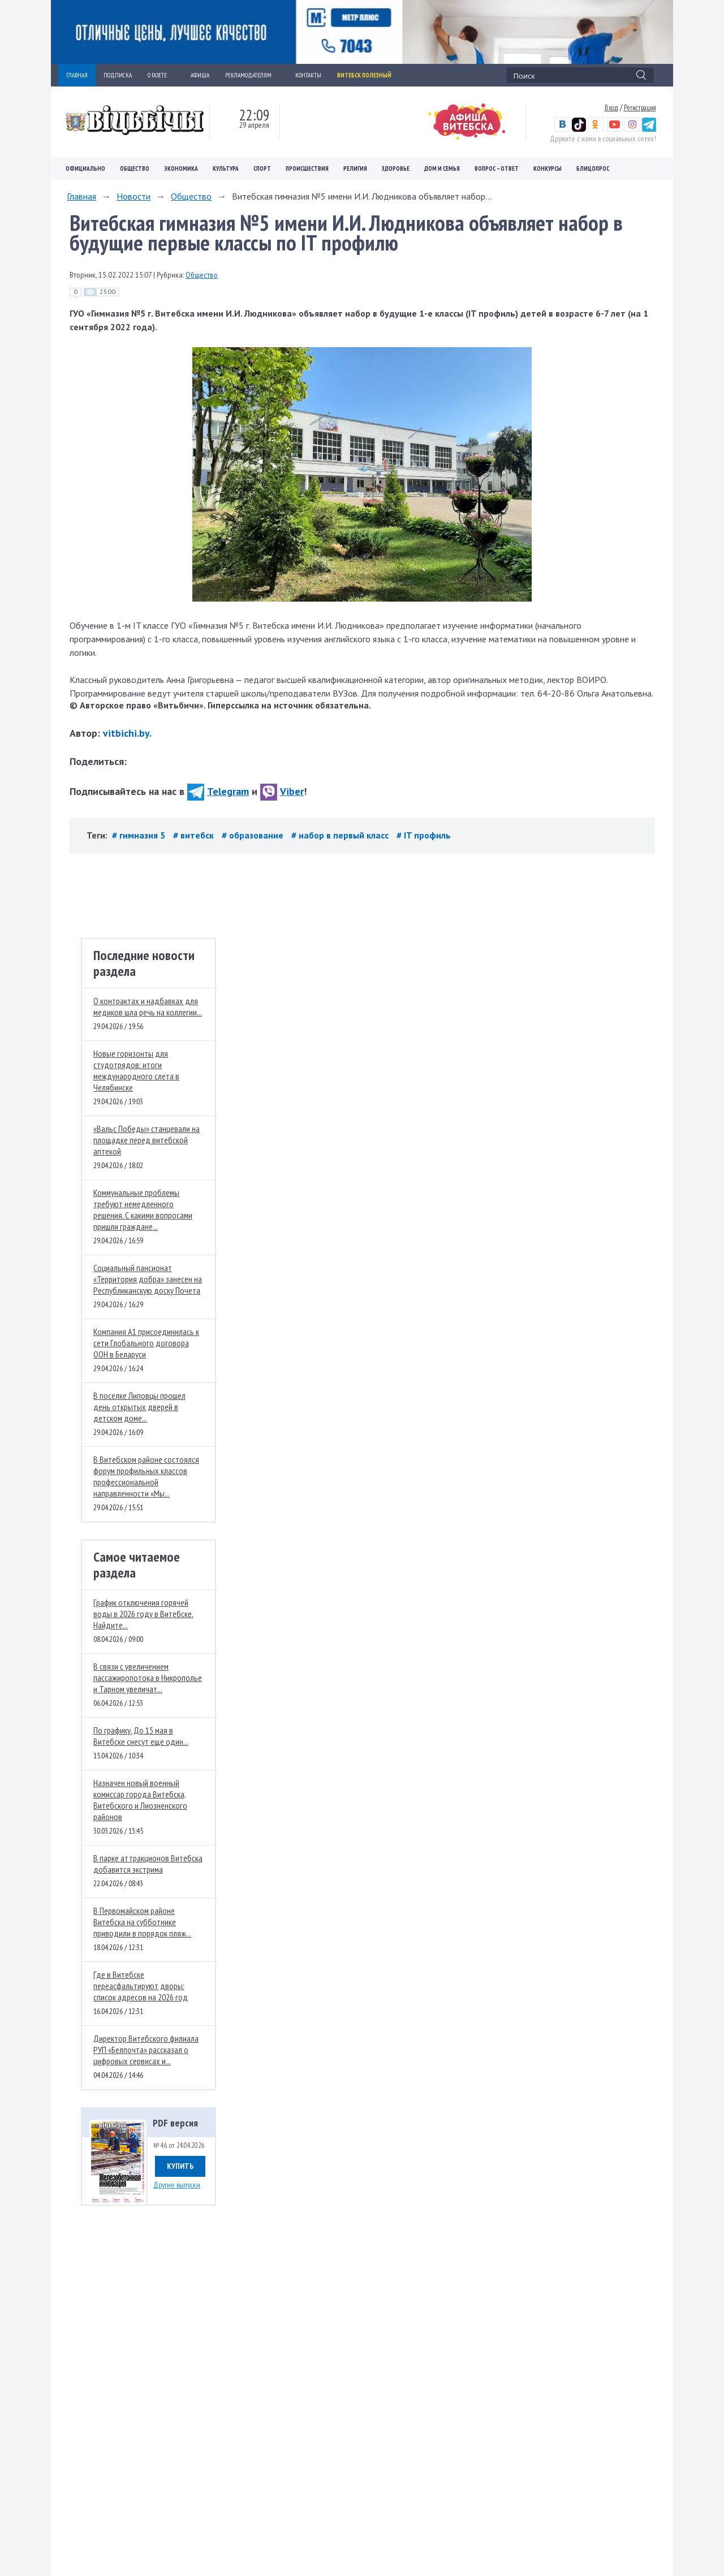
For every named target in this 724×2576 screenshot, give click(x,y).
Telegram (218, 791)
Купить (180, 2166)
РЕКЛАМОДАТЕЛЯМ (252, 75)
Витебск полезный (364, 75)
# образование (254, 835)
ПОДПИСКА (118, 75)
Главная (81, 196)
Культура (226, 168)
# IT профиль (424, 835)
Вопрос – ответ (497, 168)
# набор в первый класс (341, 835)
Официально (85, 168)
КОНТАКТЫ (308, 75)
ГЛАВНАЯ (77, 75)
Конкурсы (547, 168)
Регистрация (640, 107)
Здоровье (396, 168)
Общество (134, 168)
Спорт (262, 168)
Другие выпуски (176, 2185)
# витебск (194, 835)
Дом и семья (442, 168)
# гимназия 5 (139, 835)
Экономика (181, 168)
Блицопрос (592, 168)
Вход (611, 107)
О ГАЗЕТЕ (161, 75)
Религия (355, 168)
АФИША (200, 75)
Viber (282, 791)
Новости (133, 196)
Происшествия (307, 168)
